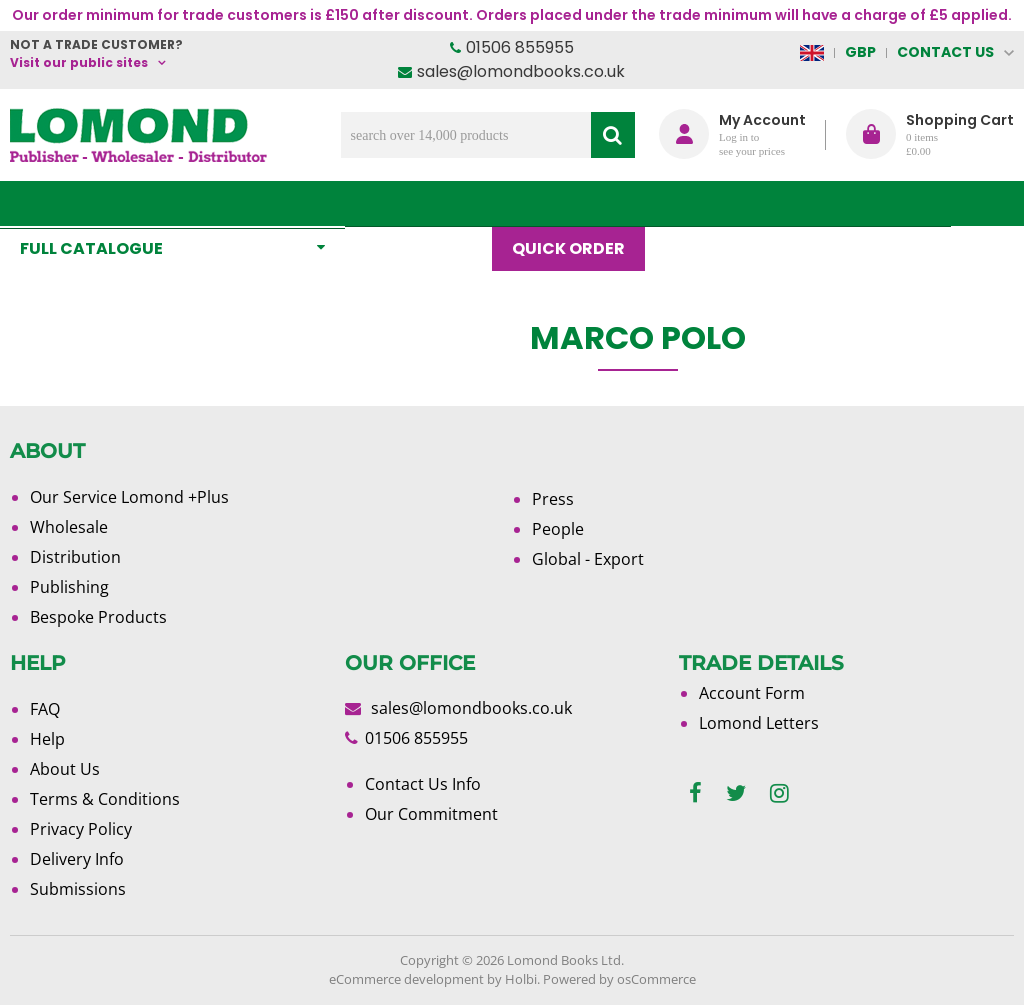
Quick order (578, 203)
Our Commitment (431, 814)
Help (47, 739)
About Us (802, 203)
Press (553, 499)
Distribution (75, 557)
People (558, 529)
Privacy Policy (81, 829)
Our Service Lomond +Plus (129, 497)
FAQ (45, 709)
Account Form (752, 693)
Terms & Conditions (105, 799)
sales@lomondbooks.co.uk (521, 71)
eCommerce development (406, 979)
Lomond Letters (759, 723)
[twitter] (736, 793)
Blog (697, 203)
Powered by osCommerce (619, 979)
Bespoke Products (98, 617)
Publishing (69, 587)
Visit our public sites (79, 62)
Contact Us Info (423, 784)
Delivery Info (77, 859)
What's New (428, 203)
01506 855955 (520, 47)
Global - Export (588, 559)
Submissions (78, 889)
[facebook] (695, 793)
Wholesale (69, 527)
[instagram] (779, 793)
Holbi (521, 979)
